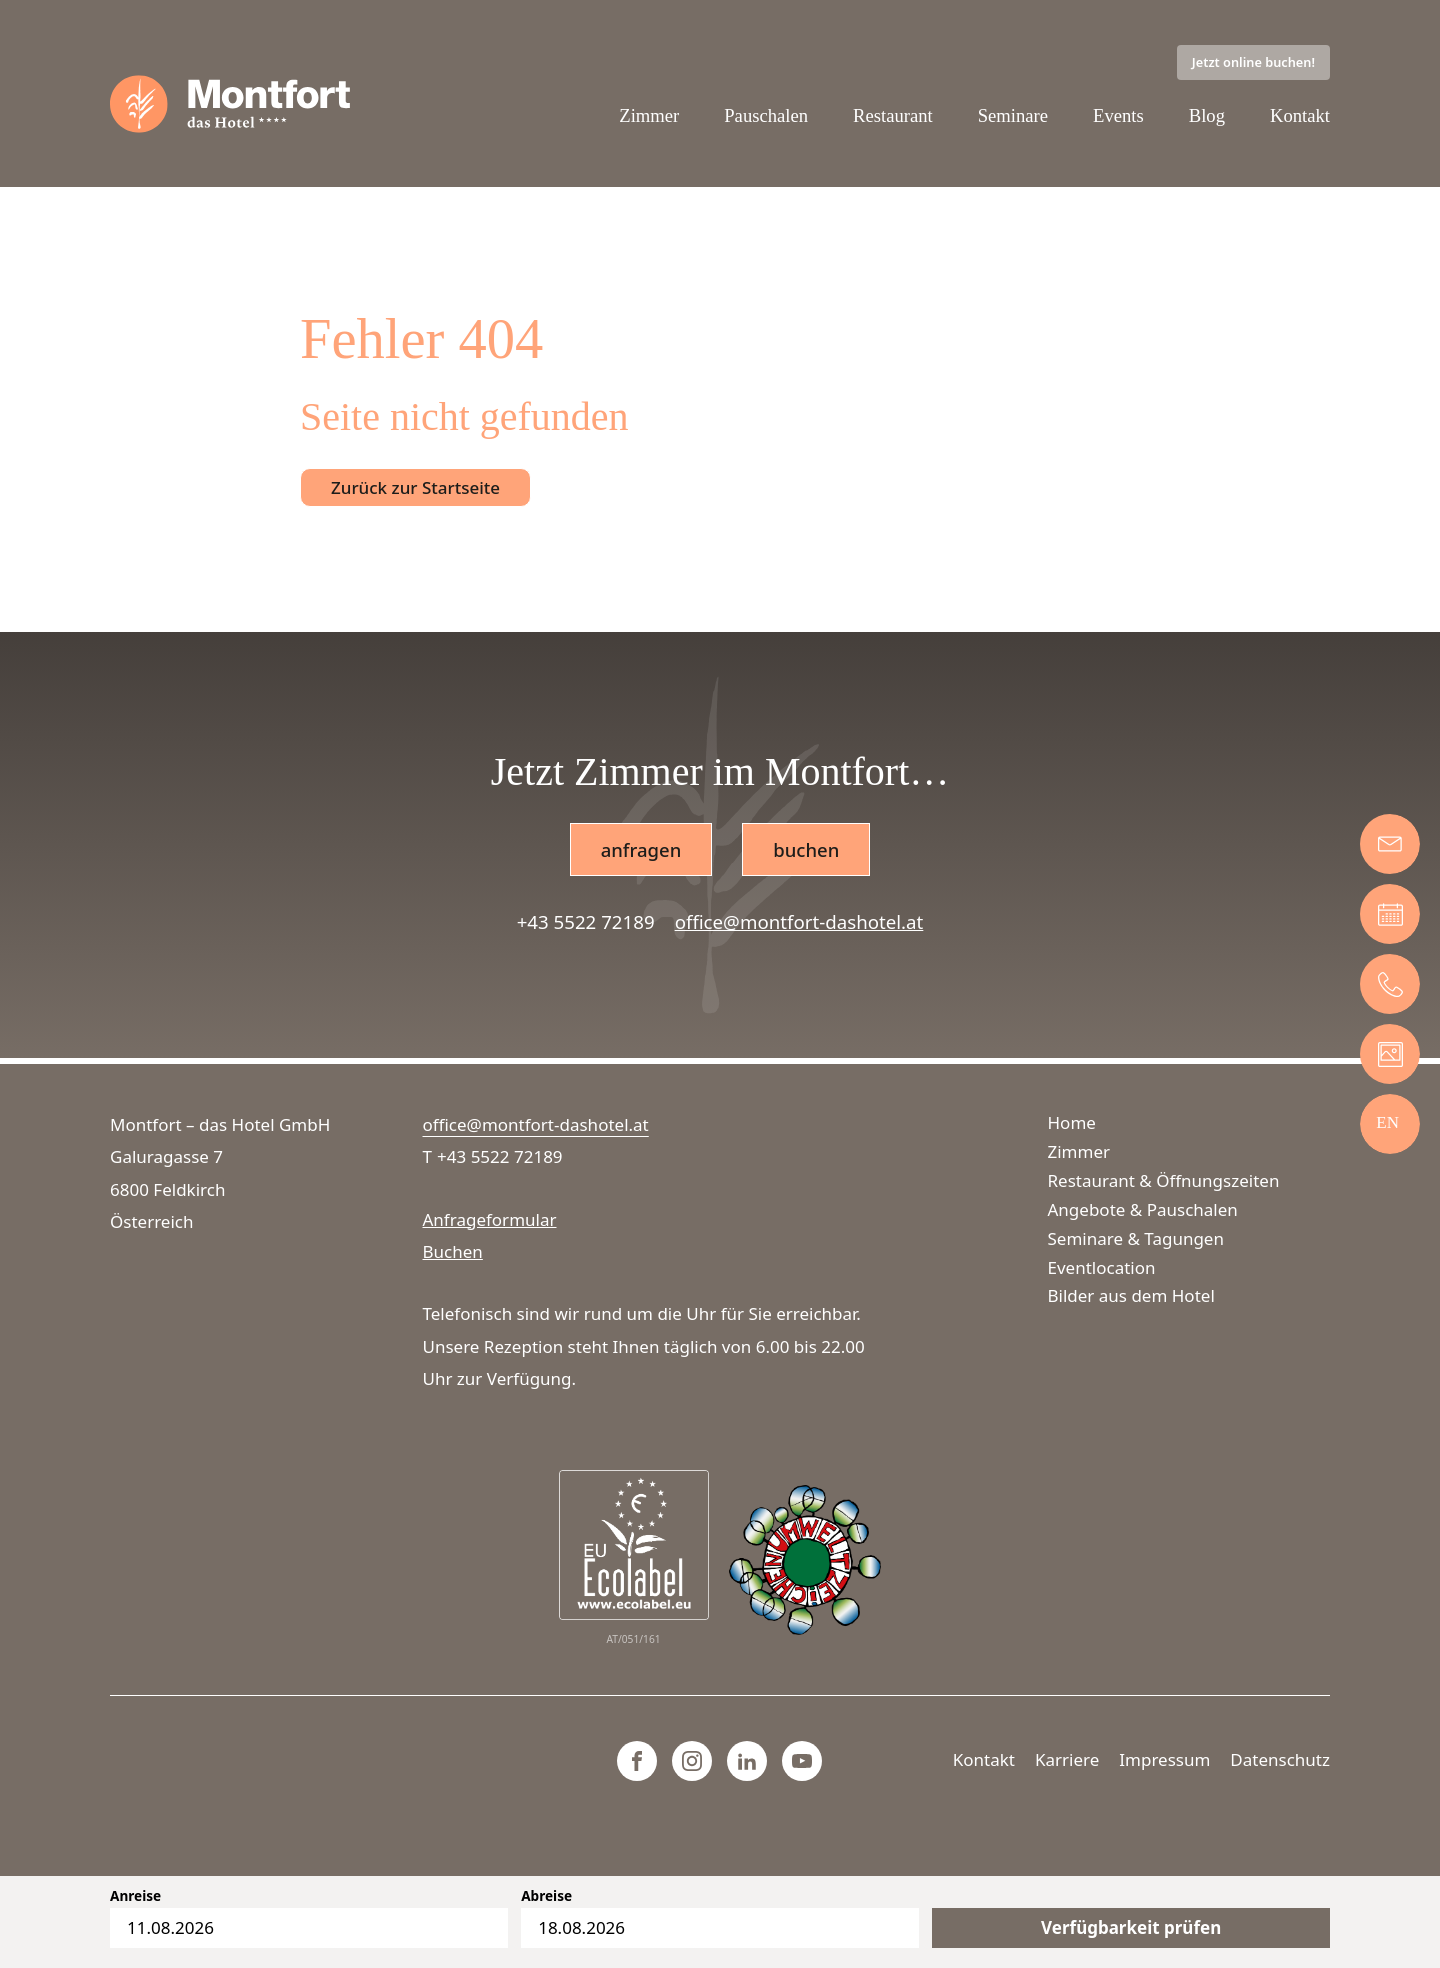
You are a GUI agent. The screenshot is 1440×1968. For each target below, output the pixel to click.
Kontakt (1300, 116)
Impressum (1164, 1759)
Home (1072, 1122)
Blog (1206, 116)
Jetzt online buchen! (1253, 62)
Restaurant (892, 116)
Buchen (453, 1251)
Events (1118, 116)
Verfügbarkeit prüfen (1131, 1927)
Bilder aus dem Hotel (1131, 1296)
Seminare (1012, 116)
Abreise (546, 1896)
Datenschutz (1280, 1759)
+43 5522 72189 (586, 923)
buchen (806, 850)
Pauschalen (765, 116)
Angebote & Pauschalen (1143, 1209)
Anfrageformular (490, 1219)
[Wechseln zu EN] (1387, 1121)
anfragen (640, 850)
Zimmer (648, 116)
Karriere (1067, 1759)
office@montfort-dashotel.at (799, 923)
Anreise (135, 1896)
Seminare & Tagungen (1136, 1238)
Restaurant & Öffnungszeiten (1164, 1180)
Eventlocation (1102, 1267)
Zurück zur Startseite (415, 488)
